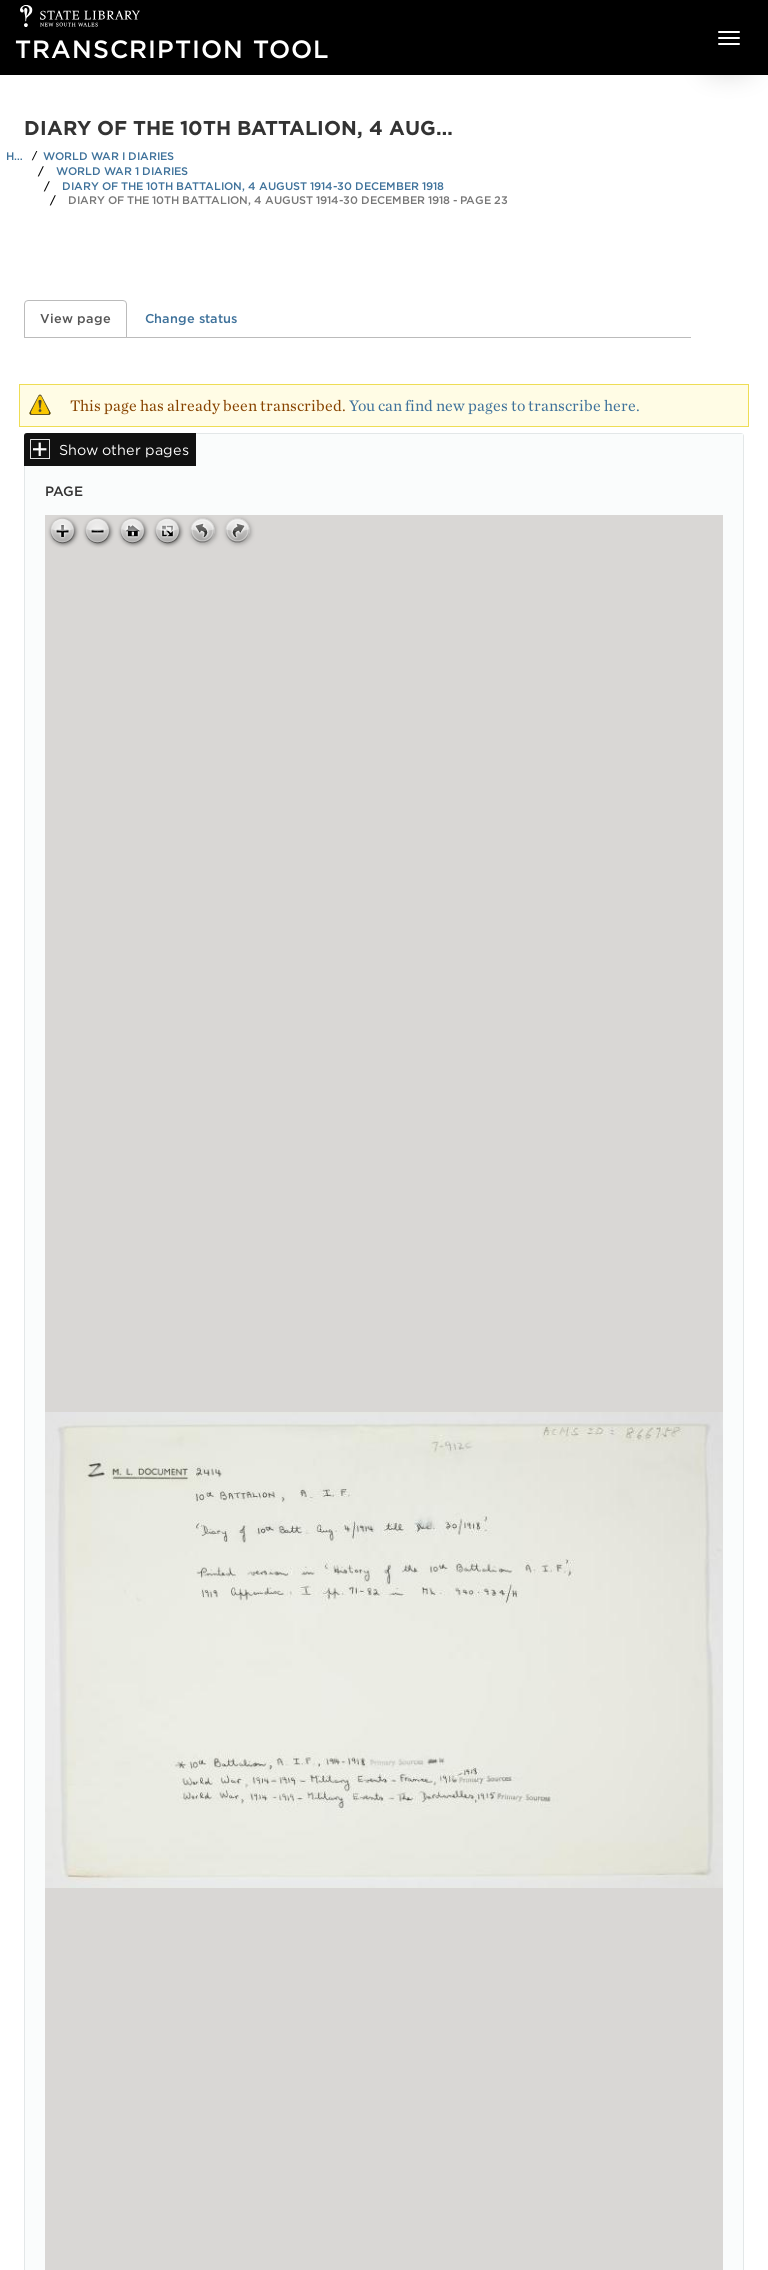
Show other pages (124, 449)
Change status (191, 318)
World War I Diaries (108, 156)
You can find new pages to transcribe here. (494, 405)
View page (83, 318)
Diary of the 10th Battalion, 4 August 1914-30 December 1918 (253, 186)
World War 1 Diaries (122, 171)
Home (16, 156)
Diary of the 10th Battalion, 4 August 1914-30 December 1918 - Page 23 (288, 200)
